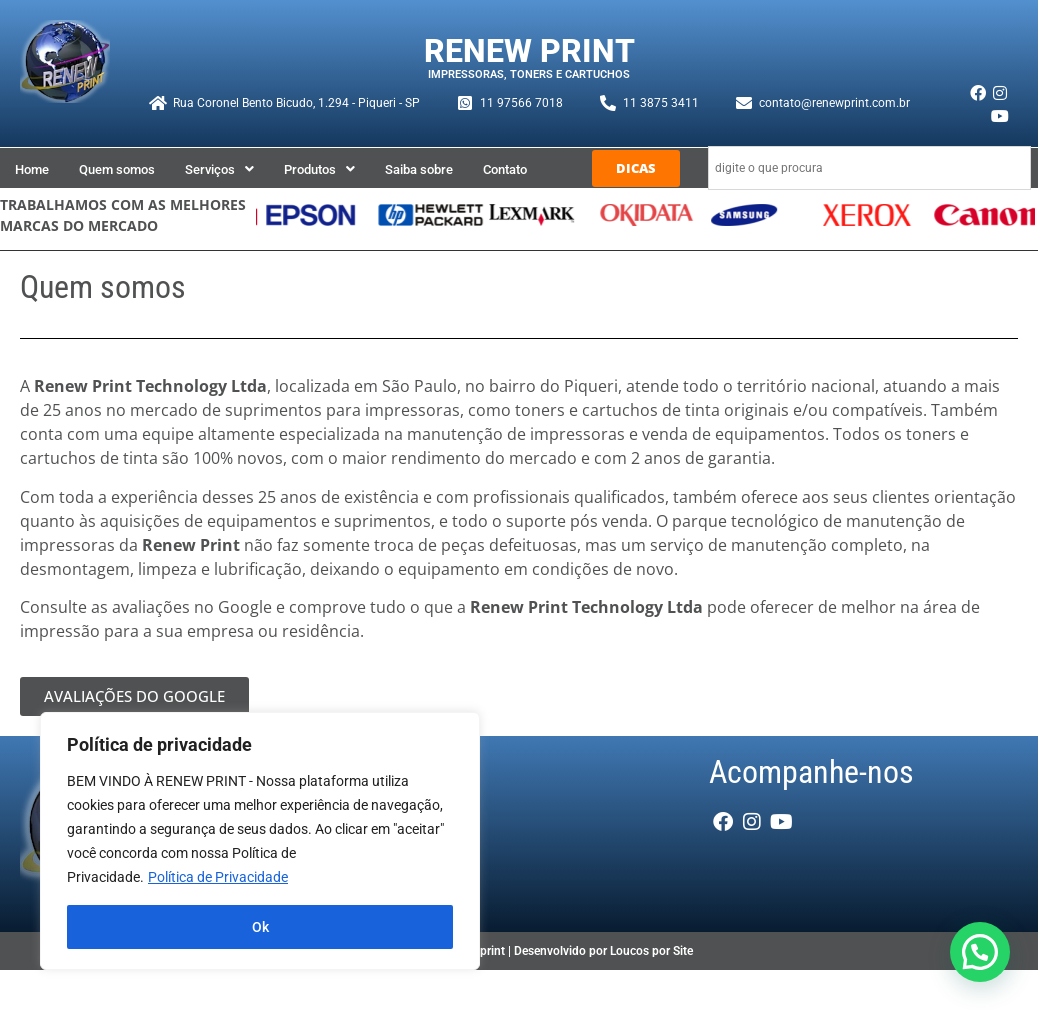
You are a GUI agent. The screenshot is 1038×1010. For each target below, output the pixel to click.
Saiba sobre (419, 169)
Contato (505, 169)
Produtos (319, 169)
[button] (219, 169)
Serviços (219, 169)
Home (32, 169)
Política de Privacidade (218, 877)
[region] (260, 841)
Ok (260, 927)
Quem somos (117, 169)
